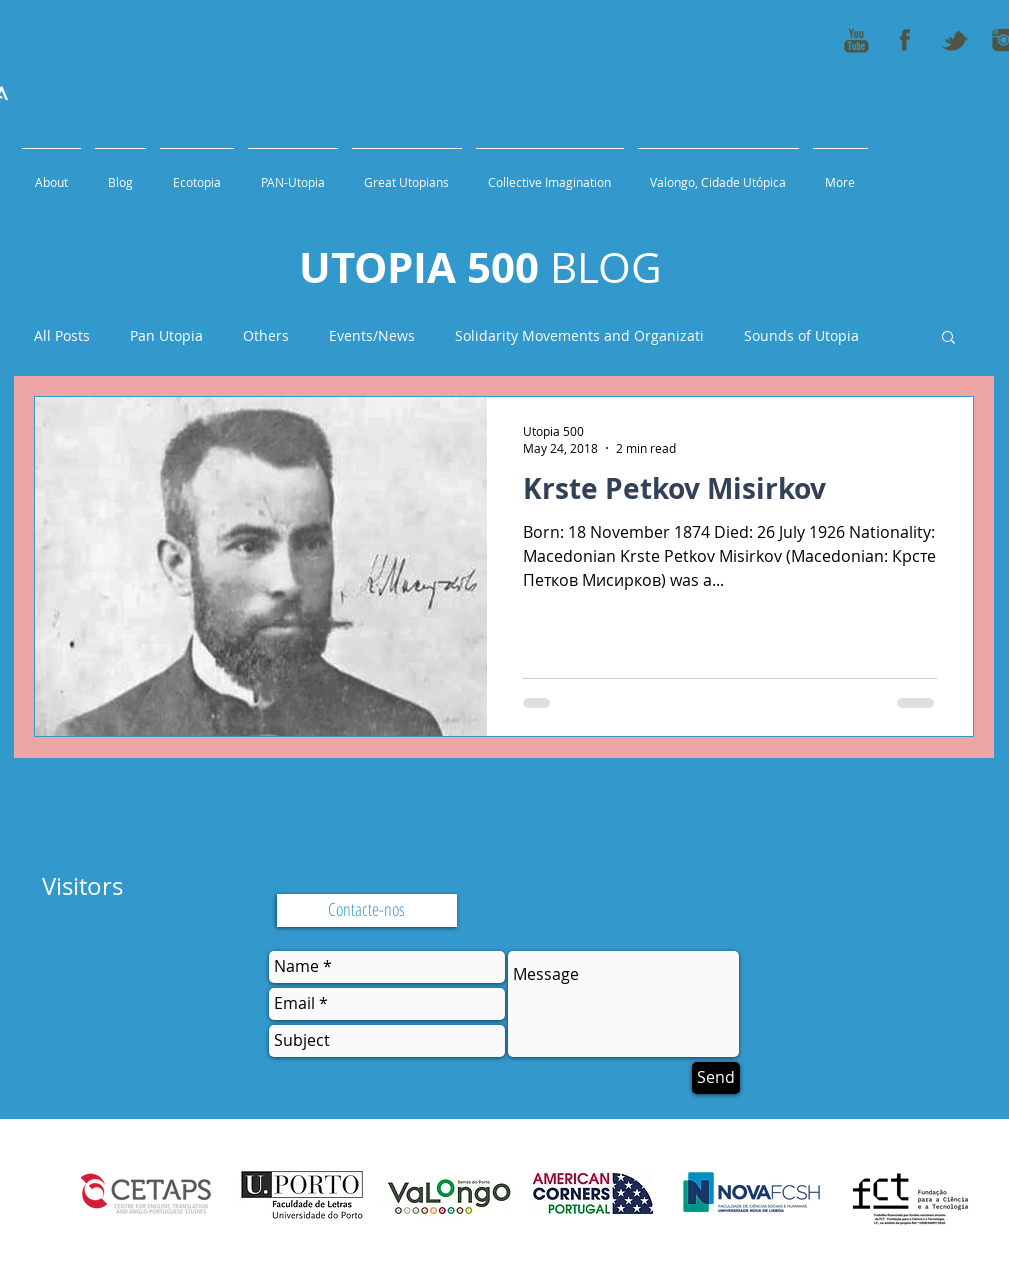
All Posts (62, 335)
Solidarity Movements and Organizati (579, 335)
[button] (948, 338)
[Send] (716, 1078)
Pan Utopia (166, 335)
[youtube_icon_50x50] (856, 40)
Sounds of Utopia (801, 335)
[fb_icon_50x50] (905, 40)
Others (266, 335)
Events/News (372, 335)
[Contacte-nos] (367, 910)
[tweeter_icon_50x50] (954, 40)
